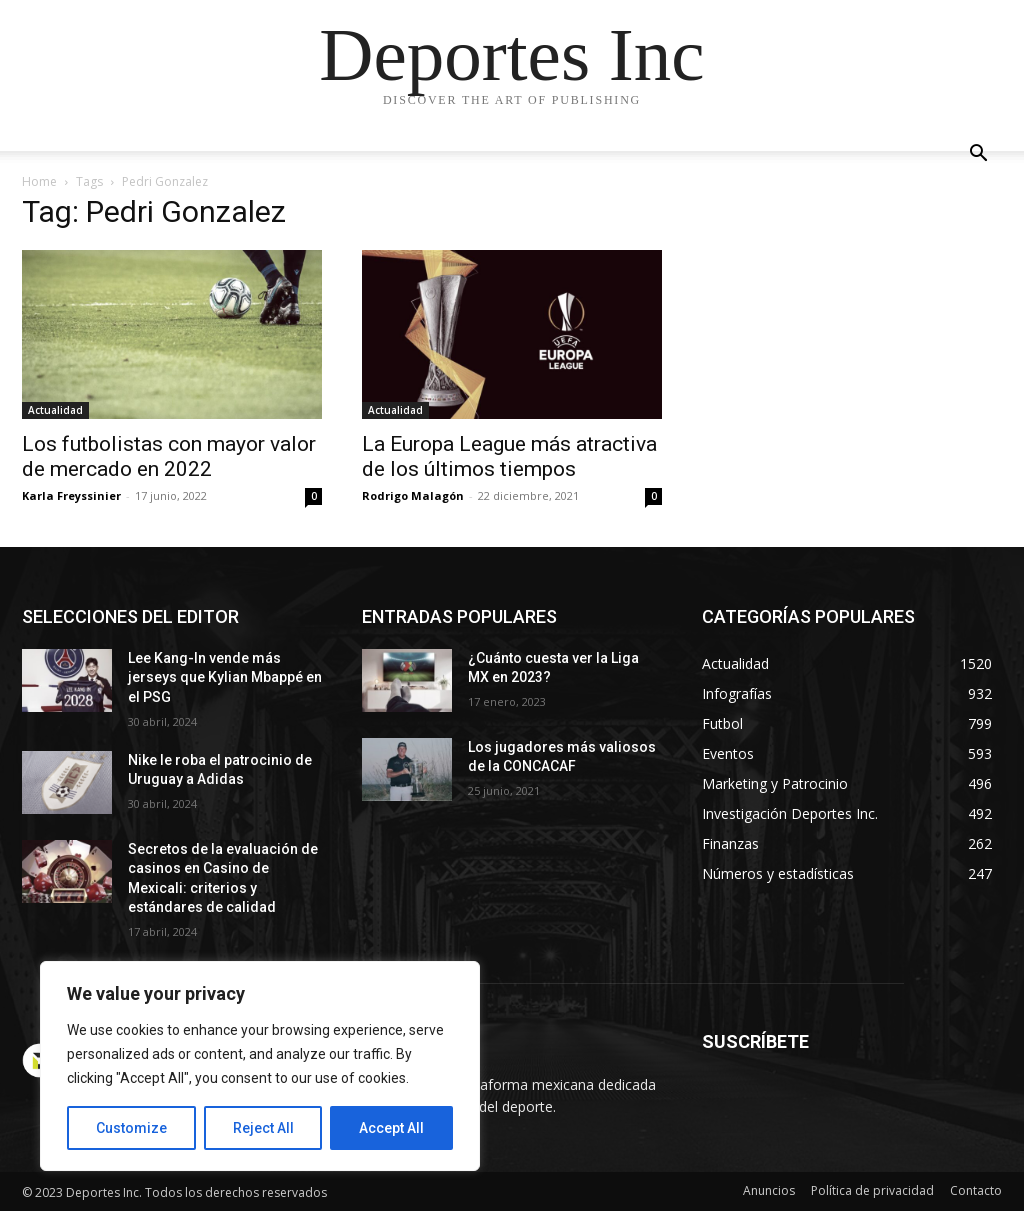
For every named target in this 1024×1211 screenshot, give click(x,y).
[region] (260, 1066)
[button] (978, 155)
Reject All (263, 1128)
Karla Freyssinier (71, 495)
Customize (131, 1128)
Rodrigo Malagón (413, 495)
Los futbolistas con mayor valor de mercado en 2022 (169, 456)
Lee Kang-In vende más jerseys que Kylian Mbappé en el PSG (225, 677)
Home (39, 181)
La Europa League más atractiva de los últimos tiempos (509, 456)
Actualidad (55, 410)
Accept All (391, 1128)
